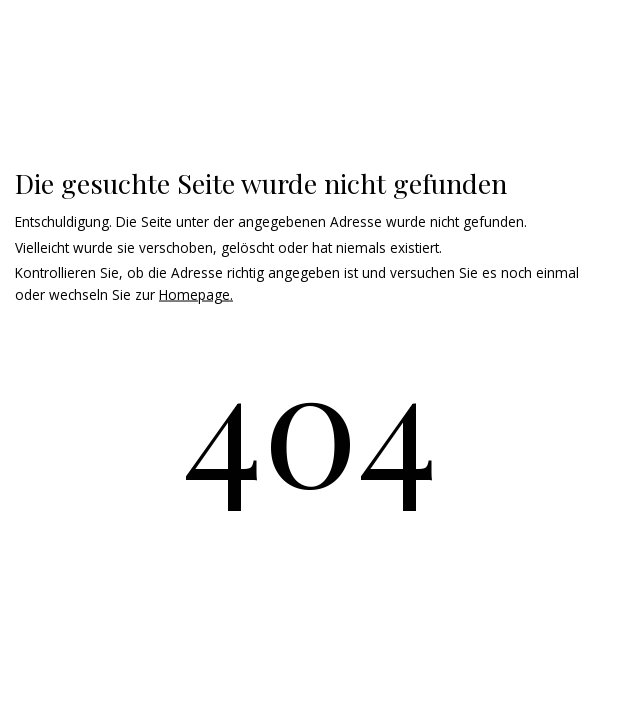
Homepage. (196, 294)
